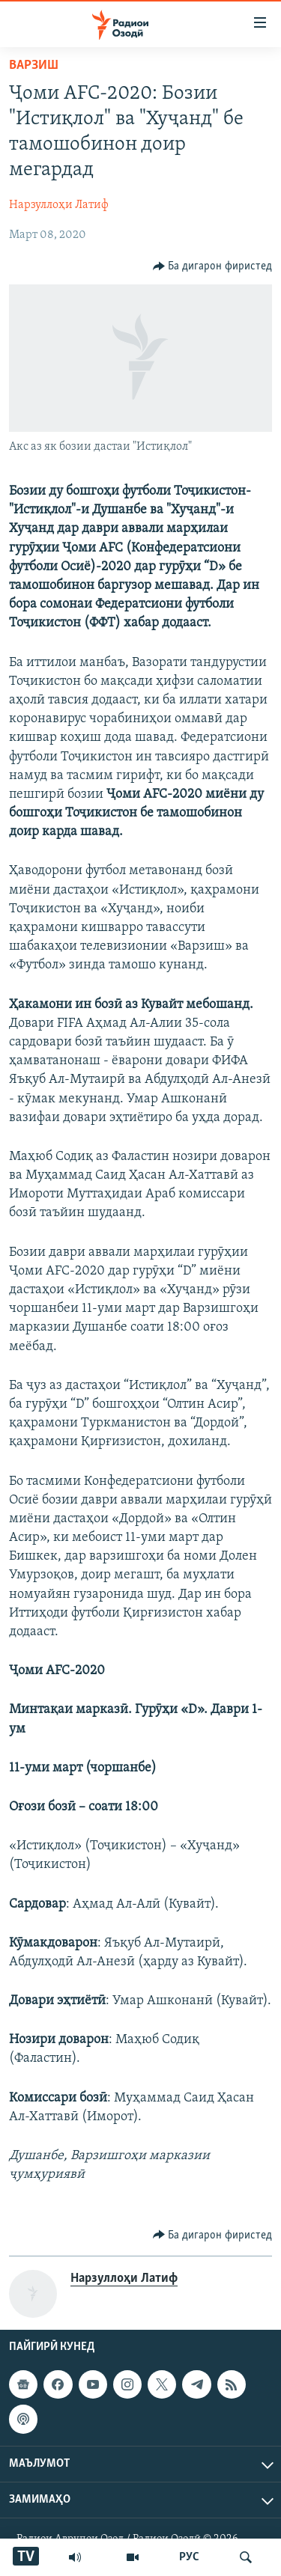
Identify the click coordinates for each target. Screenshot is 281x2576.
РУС (189, 2557)
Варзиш (33, 65)
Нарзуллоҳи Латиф (59, 205)
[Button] (213, 266)
